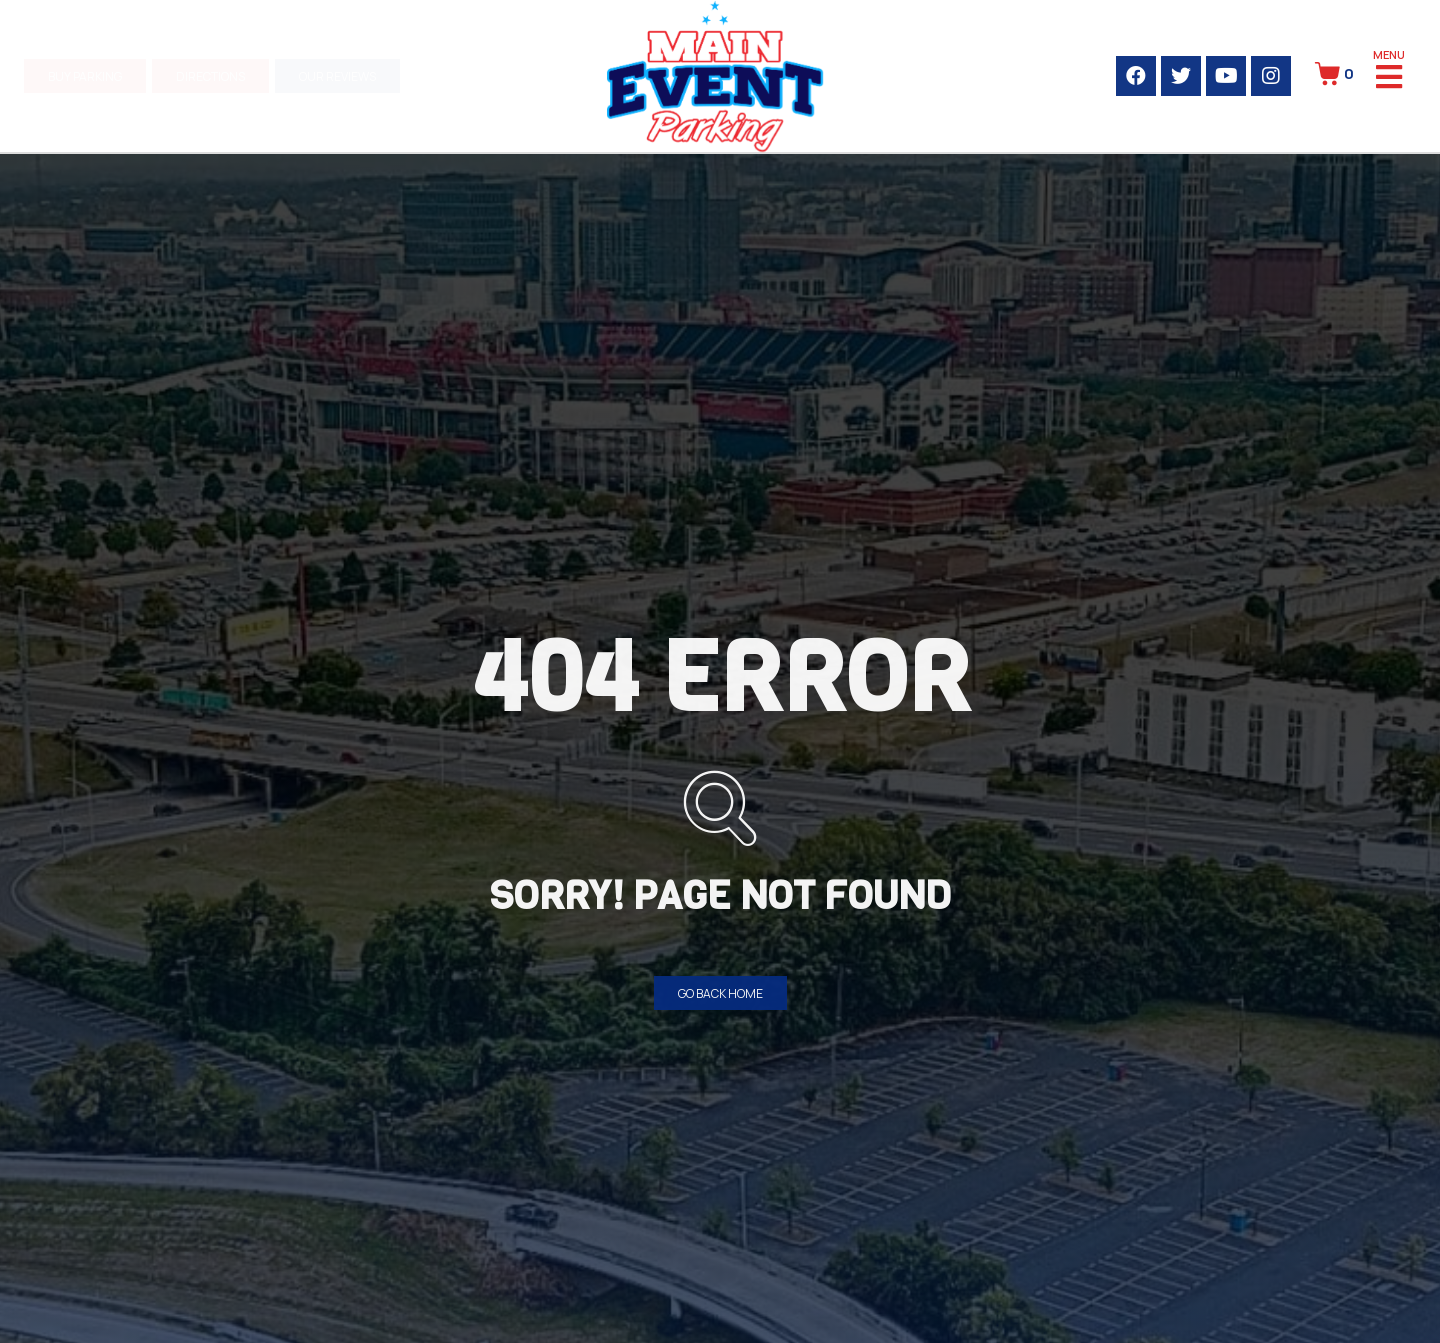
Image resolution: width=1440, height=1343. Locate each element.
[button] (85, 76)
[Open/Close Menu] (1389, 76)
